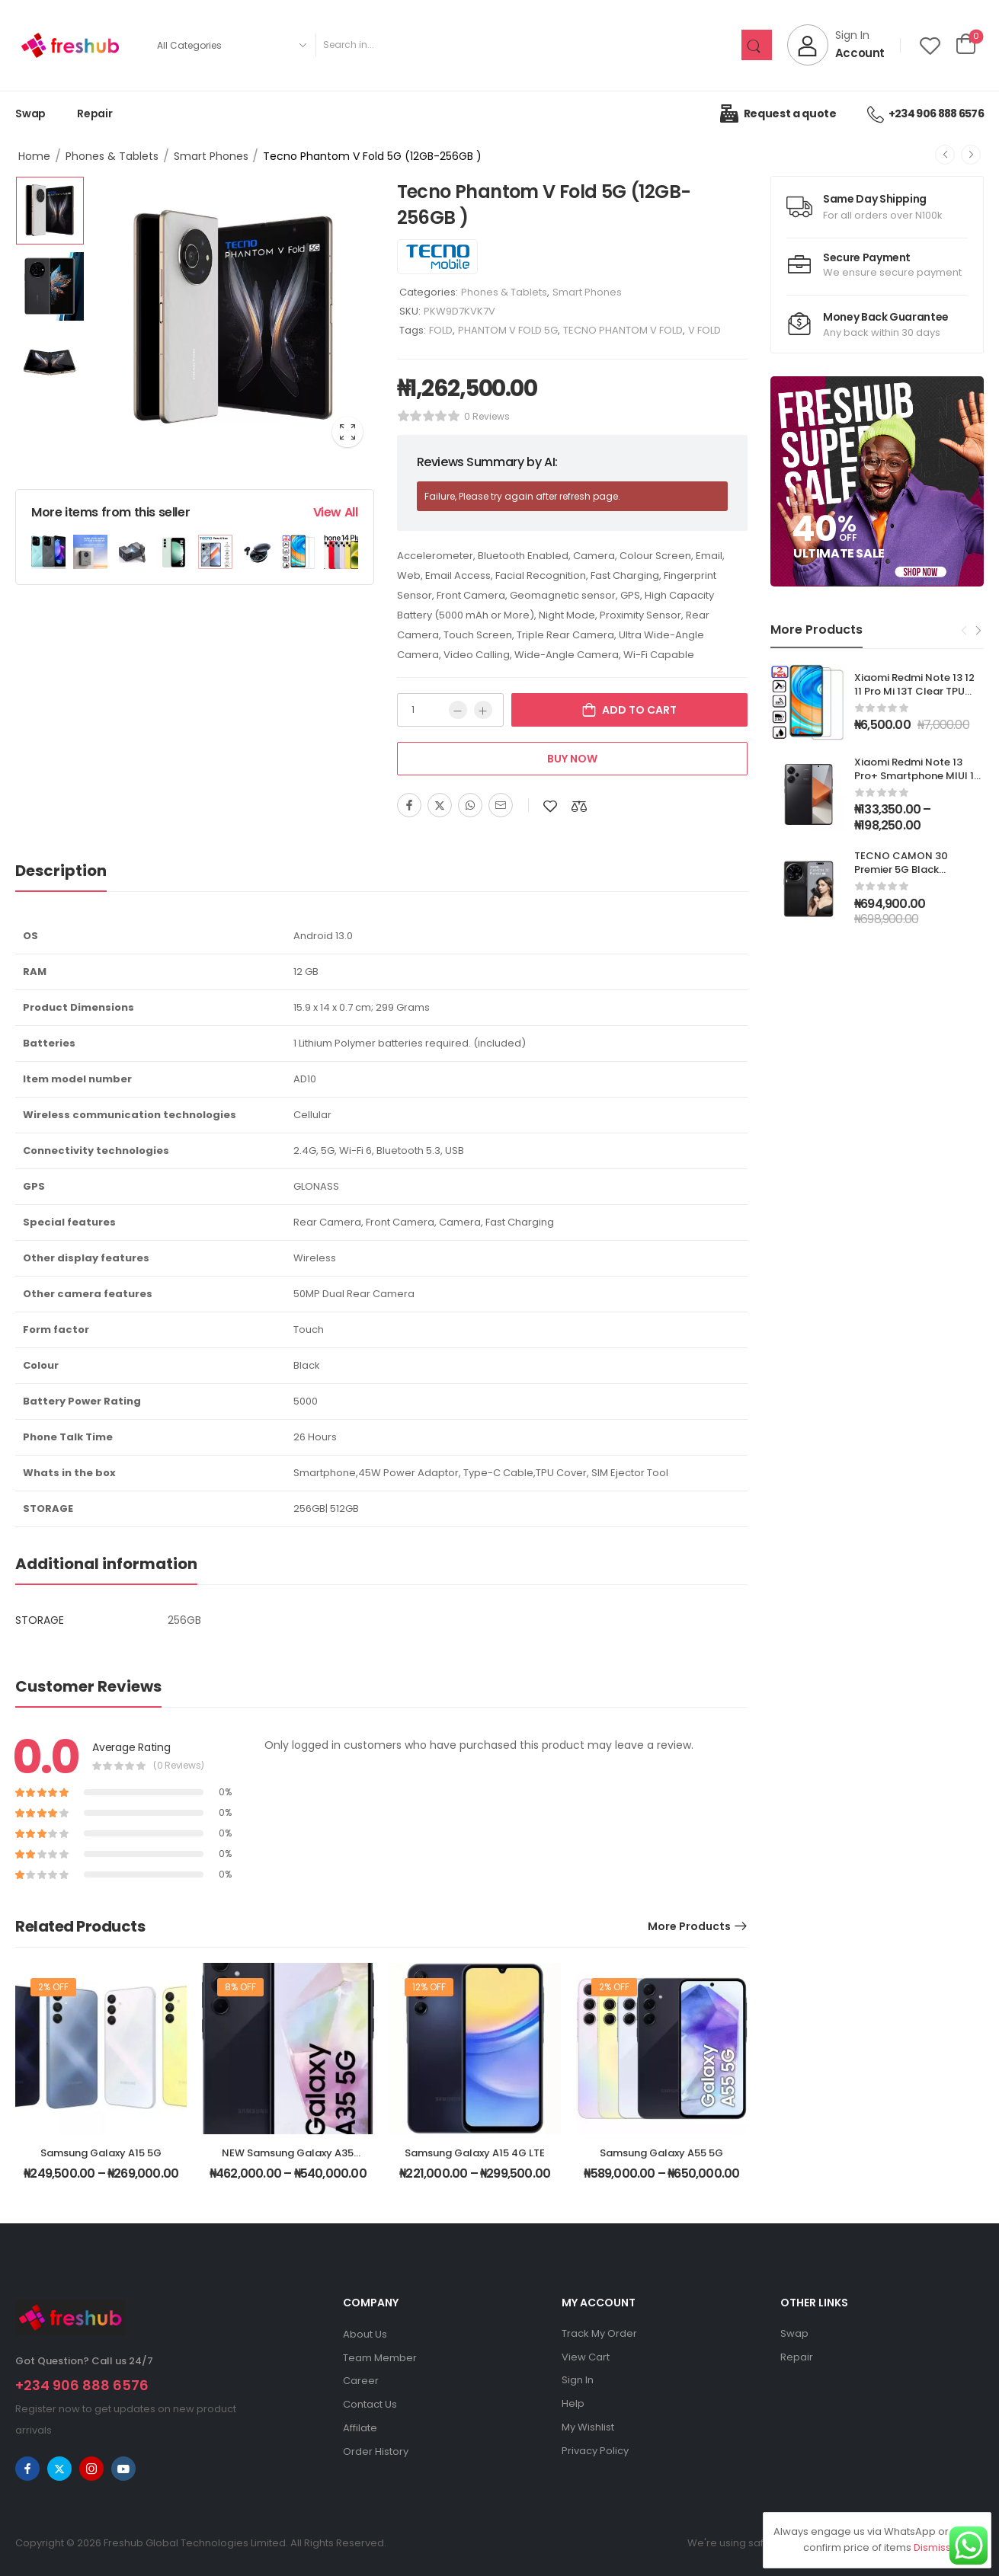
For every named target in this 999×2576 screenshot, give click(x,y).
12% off (429, 1986)
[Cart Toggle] (966, 45)
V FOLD (704, 330)
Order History (375, 2451)
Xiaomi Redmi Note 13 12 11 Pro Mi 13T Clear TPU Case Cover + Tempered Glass (915, 698)
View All (335, 512)
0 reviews (487, 416)
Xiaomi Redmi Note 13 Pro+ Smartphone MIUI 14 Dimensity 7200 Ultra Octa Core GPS (917, 783)
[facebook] (27, 2468)
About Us (365, 2334)
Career (361, 2380)
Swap (30, 113)
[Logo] (70, 45)
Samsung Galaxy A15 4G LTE (475, 2153)
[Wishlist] (930, 45)
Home (34, 156)
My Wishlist (588, 2427)
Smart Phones (211, 156)
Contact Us (370, 2404)
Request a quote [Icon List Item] (778, 113)
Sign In (578, 2380)
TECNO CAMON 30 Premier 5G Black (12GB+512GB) (901, 869)
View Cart (586, 2357)
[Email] (500, 805)
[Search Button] (756, 45)
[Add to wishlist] (550, 806)
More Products (689, 1926)
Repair (95, 113)
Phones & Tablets (112, 156)
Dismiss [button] (932, 2547)
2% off (53, 1986)
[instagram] (91, 2468)
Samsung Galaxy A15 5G (101, 2153)
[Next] (971, 155)
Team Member (380, 2358)
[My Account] (836, 45)
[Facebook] (409, 805)
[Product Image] (232, 317)
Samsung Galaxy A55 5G (661, 2153)
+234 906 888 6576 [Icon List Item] (925, 113)
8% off (240, 1986)
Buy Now (572, 758)
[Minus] (458, 710)
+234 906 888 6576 (82, 2385)
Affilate (360, 2428)
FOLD (441, 330)
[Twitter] (439, 805)
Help (573, 2403)
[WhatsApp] (470, 805)
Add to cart (639, 710)
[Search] (528, 45)
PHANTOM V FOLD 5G (508, 330)
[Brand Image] (438, 256)
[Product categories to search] (231, 45)
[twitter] (59, 2468)
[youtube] (123, 2468)
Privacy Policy (595, 2450)
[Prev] (945, 155)
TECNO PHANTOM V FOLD (623, 330)
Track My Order (599, 2333)
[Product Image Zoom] (347, 432)
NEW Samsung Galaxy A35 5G (288, 2160)
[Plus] (483, 710)
